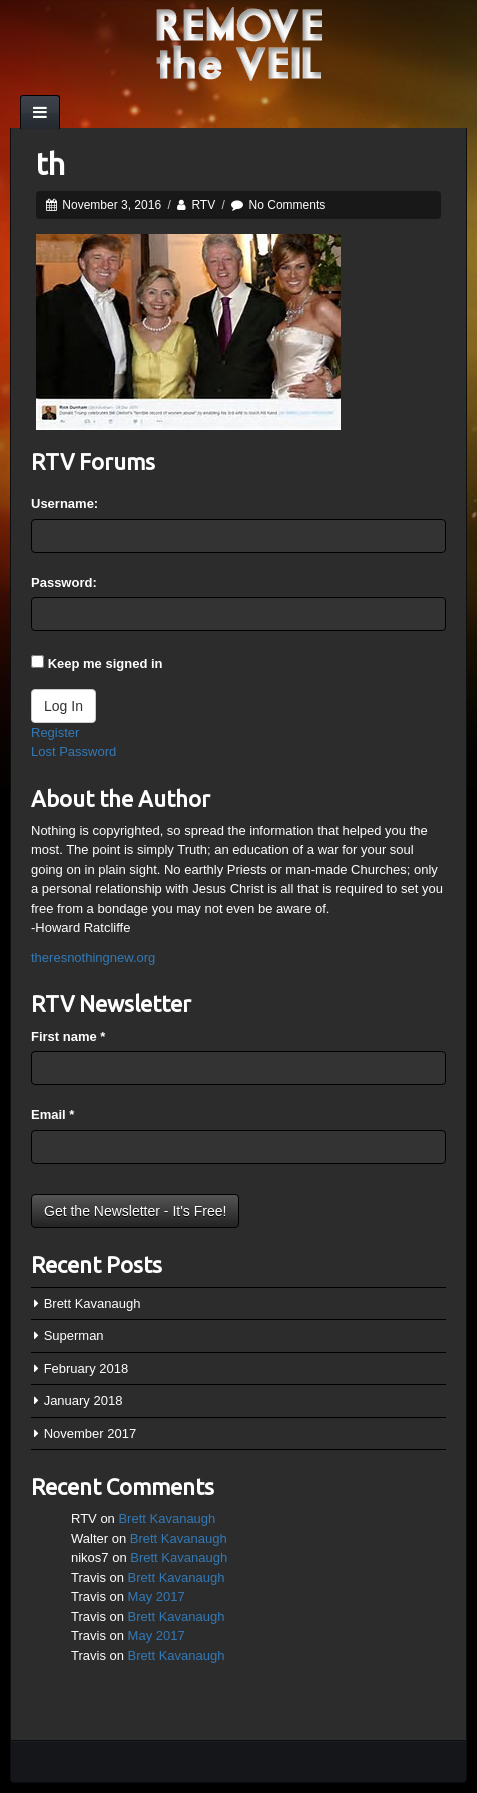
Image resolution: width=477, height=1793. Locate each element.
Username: (64, 503)
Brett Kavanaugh (92, 1303)
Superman (74, 1335)
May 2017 (156, 1596)
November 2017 (90, 1433)
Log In (63, 706)
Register (55, 732)
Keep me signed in (105, 663)
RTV (203, 205)
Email (52, 1114)
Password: (64, 582)
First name (68, 1036)
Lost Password (73, 751)
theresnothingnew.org (93, 957)
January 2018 (83, 1400)
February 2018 (86, 1368)
